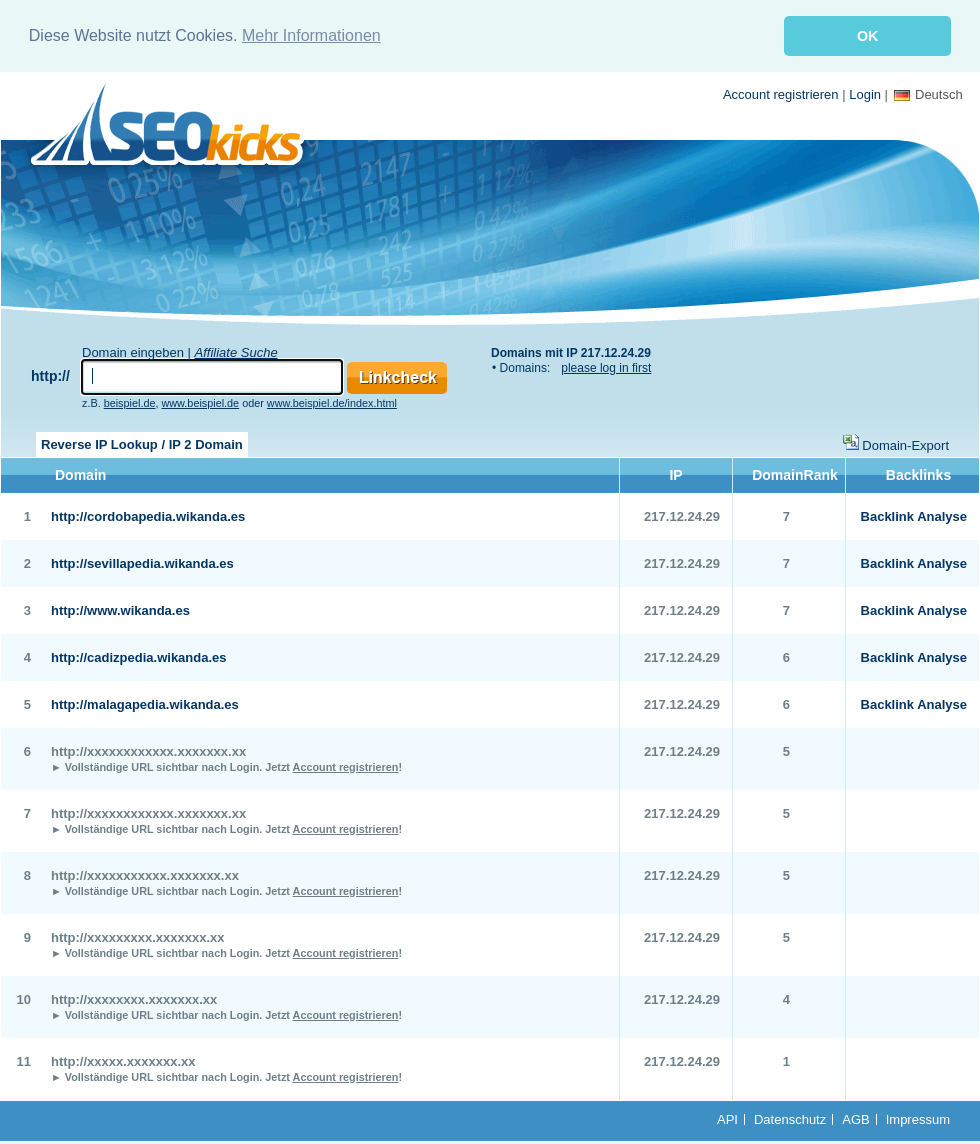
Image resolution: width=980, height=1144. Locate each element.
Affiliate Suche (236, 350)
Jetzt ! (333, 765)
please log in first (606, 366)
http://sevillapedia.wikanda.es (142, 561)
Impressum (918, 1117)
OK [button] (868, 36)
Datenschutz (790, 1117)
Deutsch (928, 92)
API (727, 1117)
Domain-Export (905, 443)
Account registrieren (781, 92)
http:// (50, 374)
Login (865, 92)
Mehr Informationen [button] (311, 35)
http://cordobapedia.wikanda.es (148, 514)
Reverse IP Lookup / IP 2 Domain (142, 442)
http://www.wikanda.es (120, 608)
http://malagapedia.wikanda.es (145, 702)
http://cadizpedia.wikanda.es (139, 655)
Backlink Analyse (914, 514)
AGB (855, 1117)
